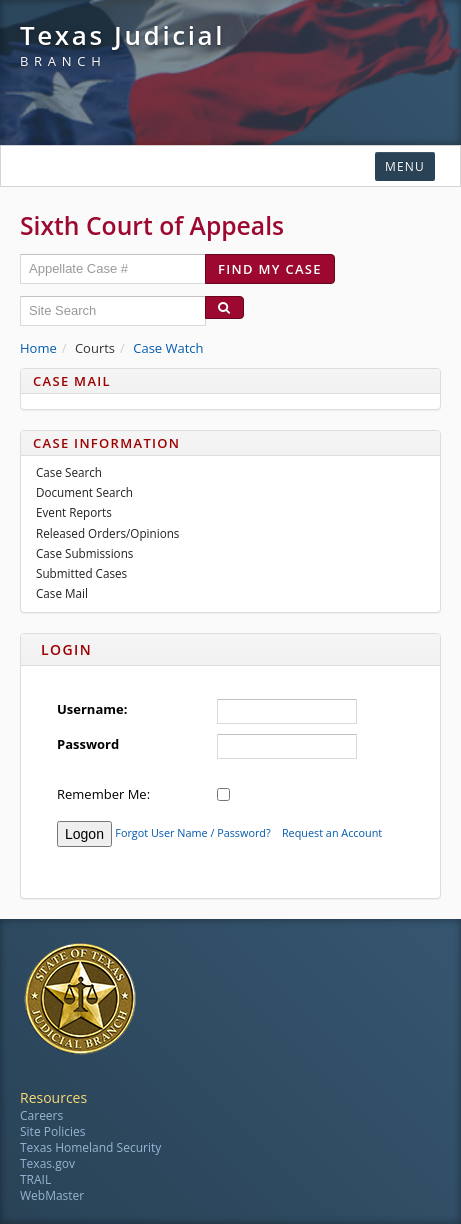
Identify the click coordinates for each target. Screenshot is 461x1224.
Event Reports (74, 512)
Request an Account (332, 833)
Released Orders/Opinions (107, 533)
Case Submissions (84, 553)
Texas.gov (47, 1163)
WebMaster (52, 1195)
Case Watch (168, 348)
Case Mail (62, 593)
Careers (41, 1115)
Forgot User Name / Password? (192, 833)
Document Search (84, 492)
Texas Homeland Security (90, 1147)
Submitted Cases (81, 573)
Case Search (69, 472)
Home (38, 348)
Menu (405, 166)
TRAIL (35, 1179)
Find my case (270, 269)
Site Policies (52, 1131)
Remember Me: (103, 794)
